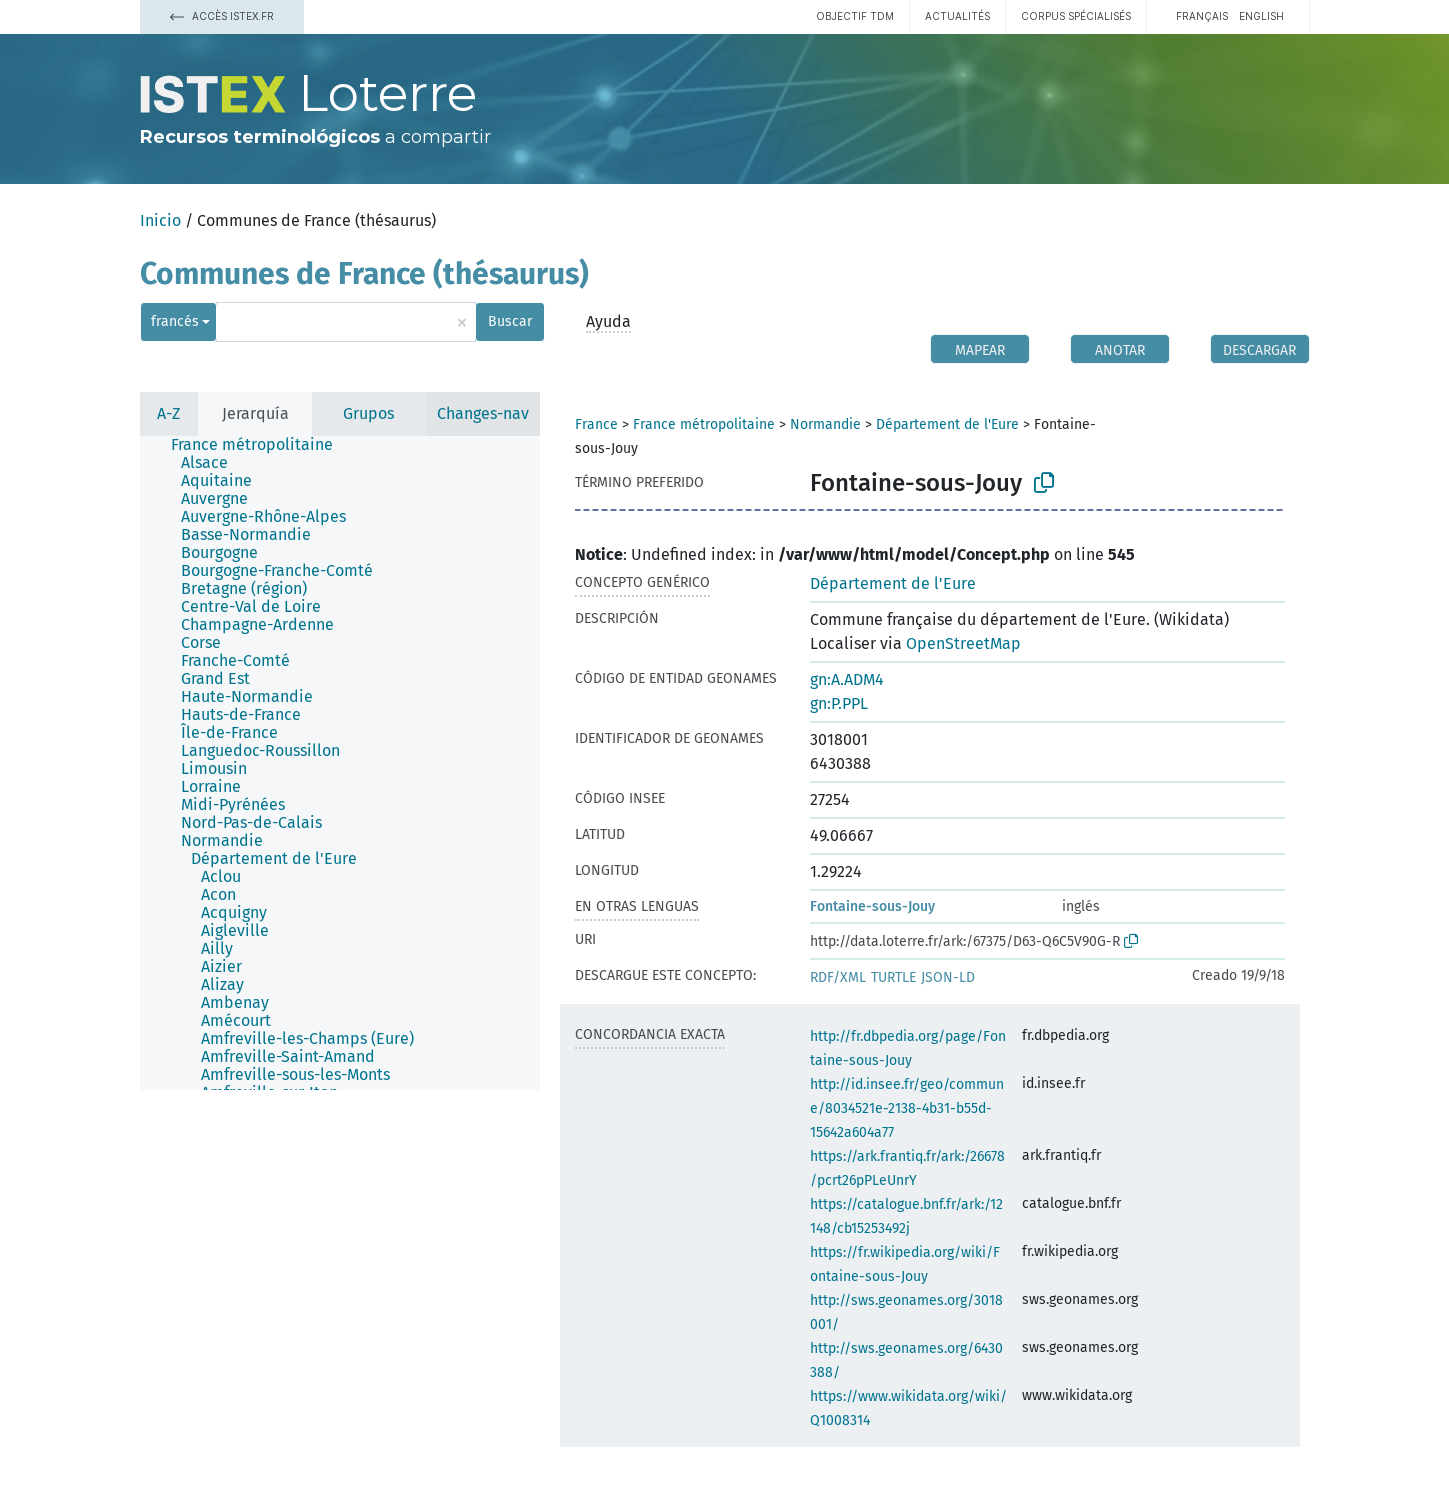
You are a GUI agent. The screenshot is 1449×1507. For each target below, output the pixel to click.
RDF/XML (838, 977)
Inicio (160, 220)
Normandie (825, 424)
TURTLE (893, 977)
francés (175, 321)
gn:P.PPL (839, 703)
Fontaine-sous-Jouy (872, 906)
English (1261, 16)
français (1202, 16)
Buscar (510, 321)
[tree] (340, 763)
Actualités (957, 16)
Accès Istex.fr (222, 16)
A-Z (168, 413)
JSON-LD (948, 977)
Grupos (368, 413)
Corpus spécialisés (1076, 16)
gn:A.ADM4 (847, 679)
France (596, 424)
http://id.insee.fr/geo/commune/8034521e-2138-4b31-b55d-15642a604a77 (907, 1108)
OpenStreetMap (963, 643)
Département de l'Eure (947, 424)
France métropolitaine (704, 424)
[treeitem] (260, 445)
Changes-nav (483, 413)
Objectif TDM (855, 16)
